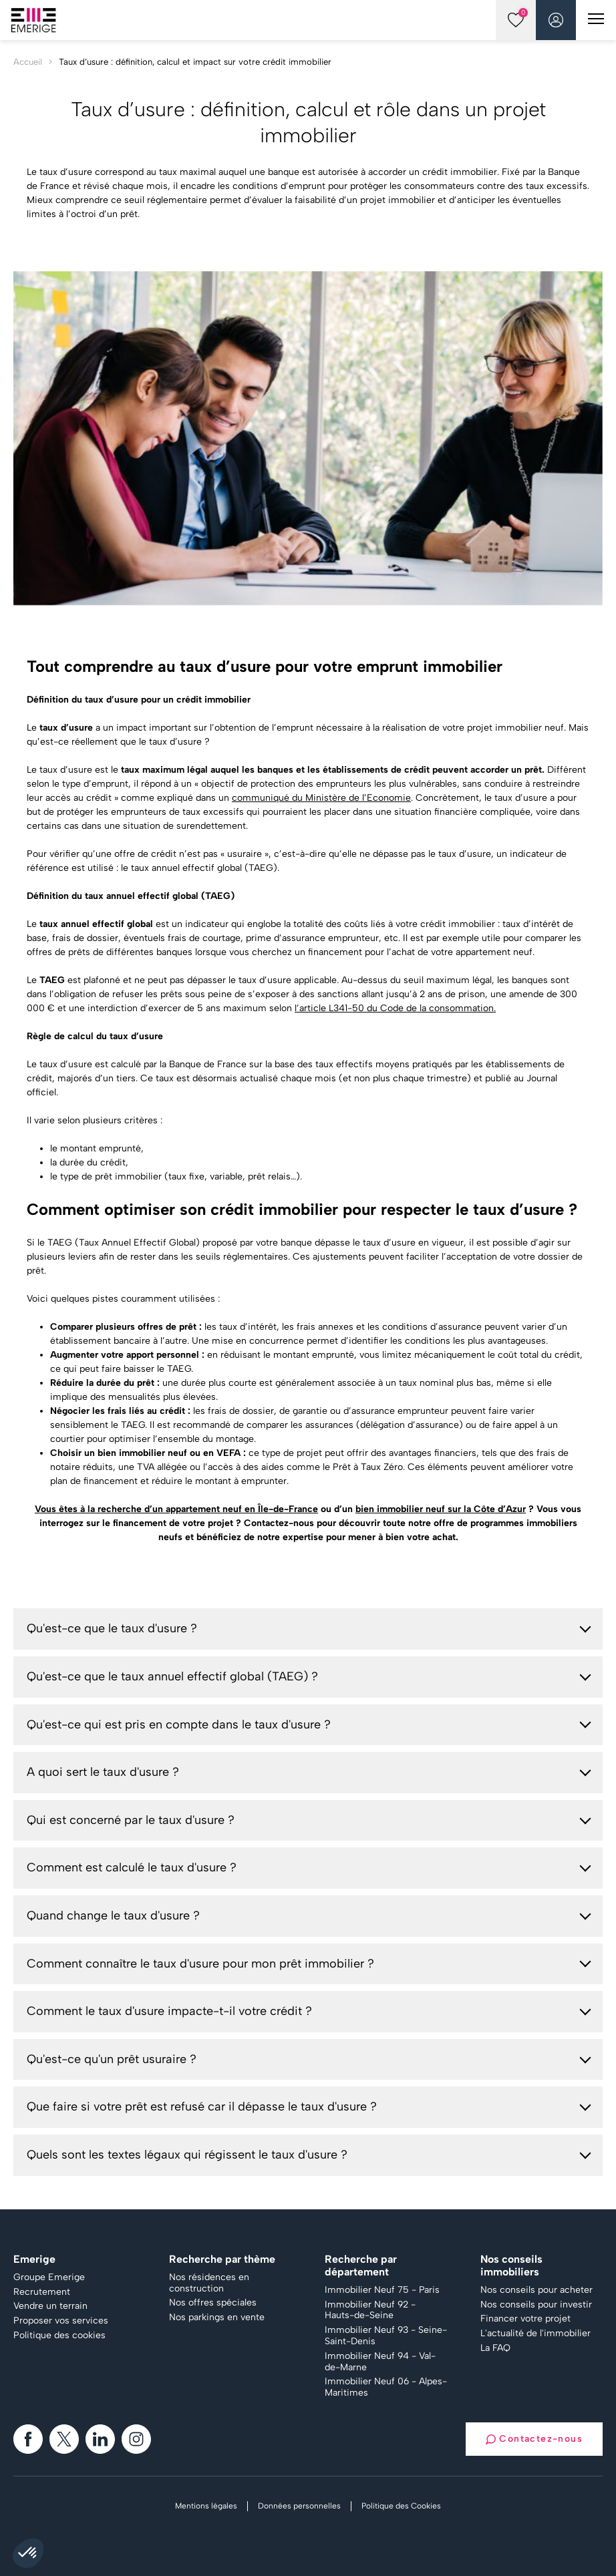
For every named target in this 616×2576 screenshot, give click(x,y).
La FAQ (495, 2348)
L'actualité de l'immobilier (535, 2333)
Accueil (27, 62)
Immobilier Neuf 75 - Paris (382, 2290)
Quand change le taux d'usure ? (113, 1915)
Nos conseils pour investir (536, 2304)
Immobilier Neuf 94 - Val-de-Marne (380, 2362)
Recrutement (41, 2292)
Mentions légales (206, 2506)
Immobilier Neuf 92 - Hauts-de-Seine (370, 2310)
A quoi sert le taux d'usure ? (103, 1772)
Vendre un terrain (50, 2306)
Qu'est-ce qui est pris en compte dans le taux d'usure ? (179, 1724)
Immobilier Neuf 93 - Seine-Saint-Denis (386, 2336)
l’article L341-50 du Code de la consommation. (395, 1008)
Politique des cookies (59, 2335)
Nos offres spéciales (213, 2302)
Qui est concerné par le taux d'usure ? (131, 1820)
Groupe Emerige (49, 2277)
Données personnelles (299, 2506)
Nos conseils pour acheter (536, 2290)
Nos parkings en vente (217, 2317)
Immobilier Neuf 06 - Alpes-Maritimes (386, 2387)
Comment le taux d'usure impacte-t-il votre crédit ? (169, 2011)
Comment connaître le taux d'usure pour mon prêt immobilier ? (200, 1963)
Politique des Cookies (401, 2506)
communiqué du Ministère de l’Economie (321, 797)
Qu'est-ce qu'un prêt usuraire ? (111, 2059)
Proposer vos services (60, 2321)
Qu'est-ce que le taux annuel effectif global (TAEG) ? (172, 1676)
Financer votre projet (525, 2319)
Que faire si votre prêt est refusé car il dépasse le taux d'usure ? (202, 2106)
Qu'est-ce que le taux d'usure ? (112, 1628)
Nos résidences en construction (209, 2283)
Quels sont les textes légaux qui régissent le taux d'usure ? (187, 2154)
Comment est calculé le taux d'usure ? (132, 1867)
